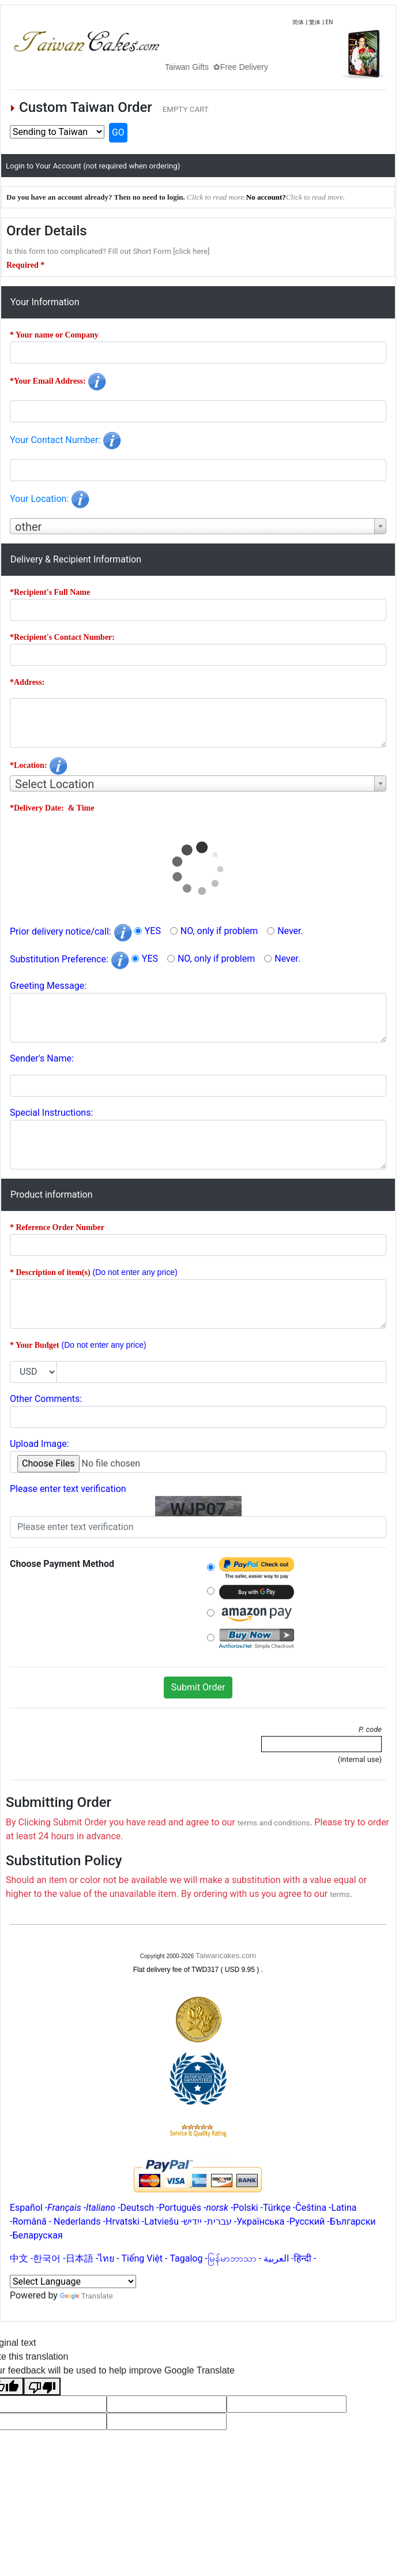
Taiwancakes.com (225, 1955)
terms (340, 1894)
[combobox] (198, 526)
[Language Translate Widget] (73, 2281)
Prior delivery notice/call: (71, 931)
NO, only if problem (219, 930)
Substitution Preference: (69, 959)
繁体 (315, 22)
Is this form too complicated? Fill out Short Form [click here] (108, 251)
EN (329, 22)
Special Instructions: (51, 1112)
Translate (86, 2296)
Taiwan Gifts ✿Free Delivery (239, 67)
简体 (298, 22)
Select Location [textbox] (54, 784)
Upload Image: (39, 1443)
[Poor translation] (42, 2386)
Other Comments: (46, 1398)
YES (153, 930)
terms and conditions (274, 1822)
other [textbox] (28, 527)
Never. (290, 930)
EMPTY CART (186, 109)
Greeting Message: (48, 985)
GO (118, 132)
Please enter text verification (68, 1488)
